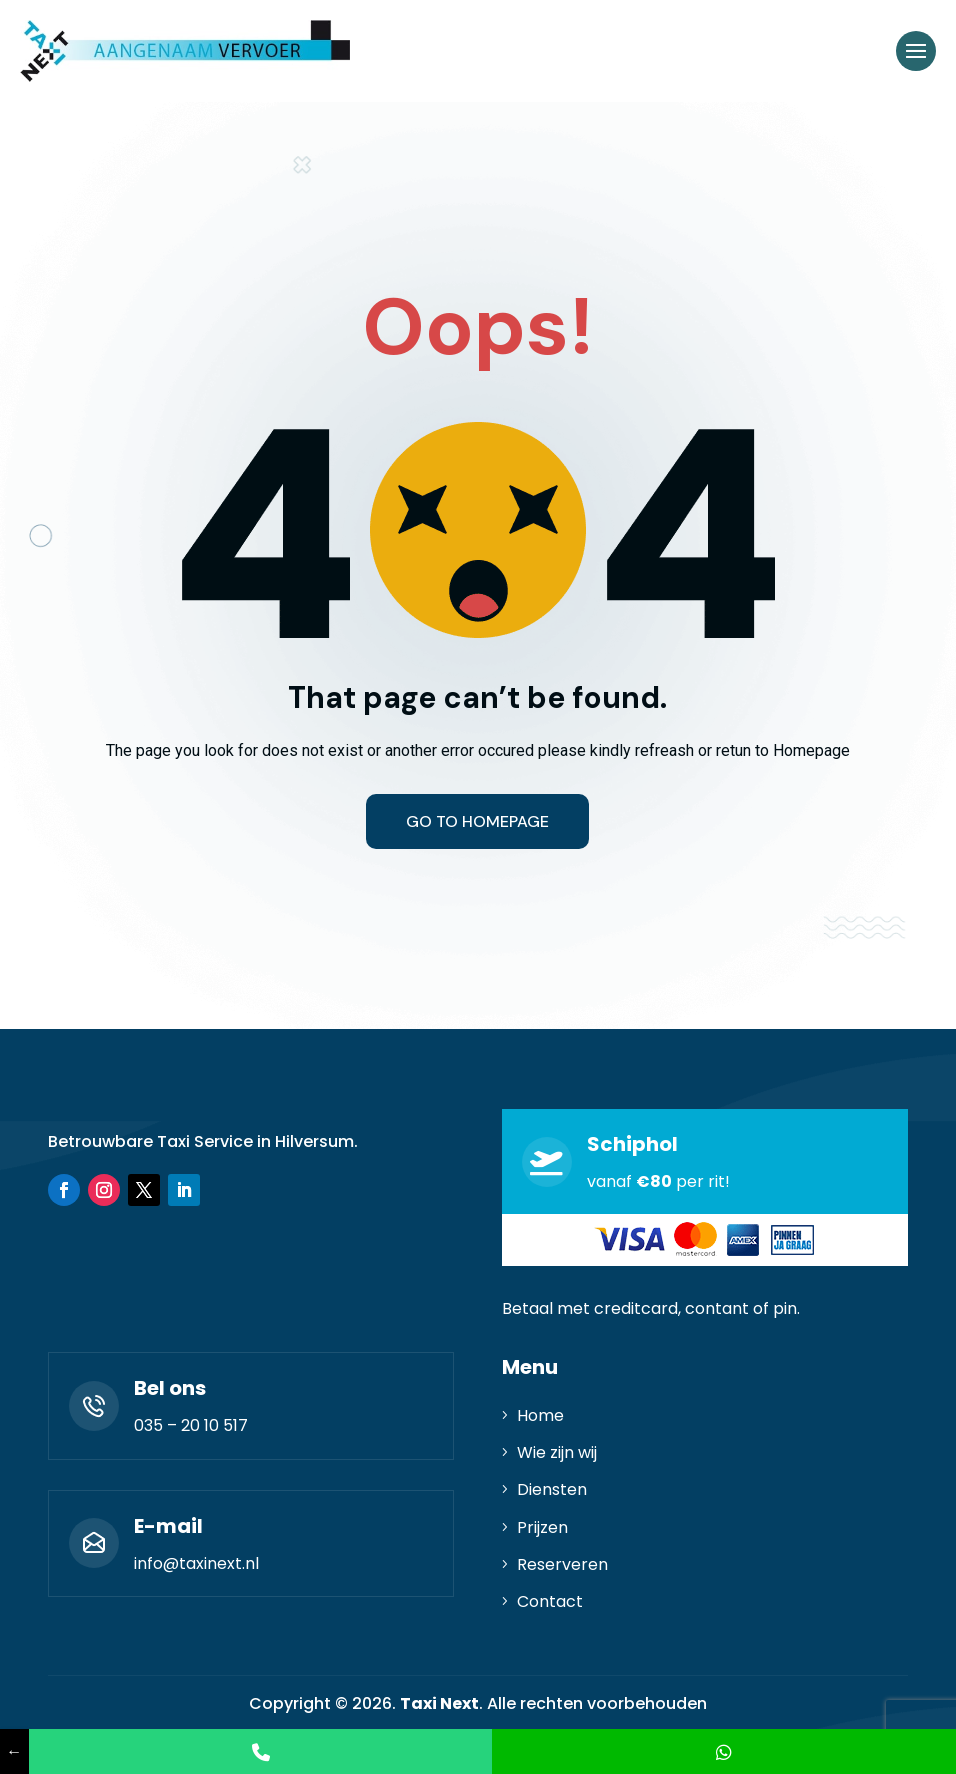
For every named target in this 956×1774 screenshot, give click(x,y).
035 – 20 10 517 (191, 1425)
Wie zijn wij (557, 1452)
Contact (550, 1601)
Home (540, 1415)
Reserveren (562, 1564)
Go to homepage (477, 821)
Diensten (552, 1489)
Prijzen (542, 1527)
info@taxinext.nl (196, 1563)
